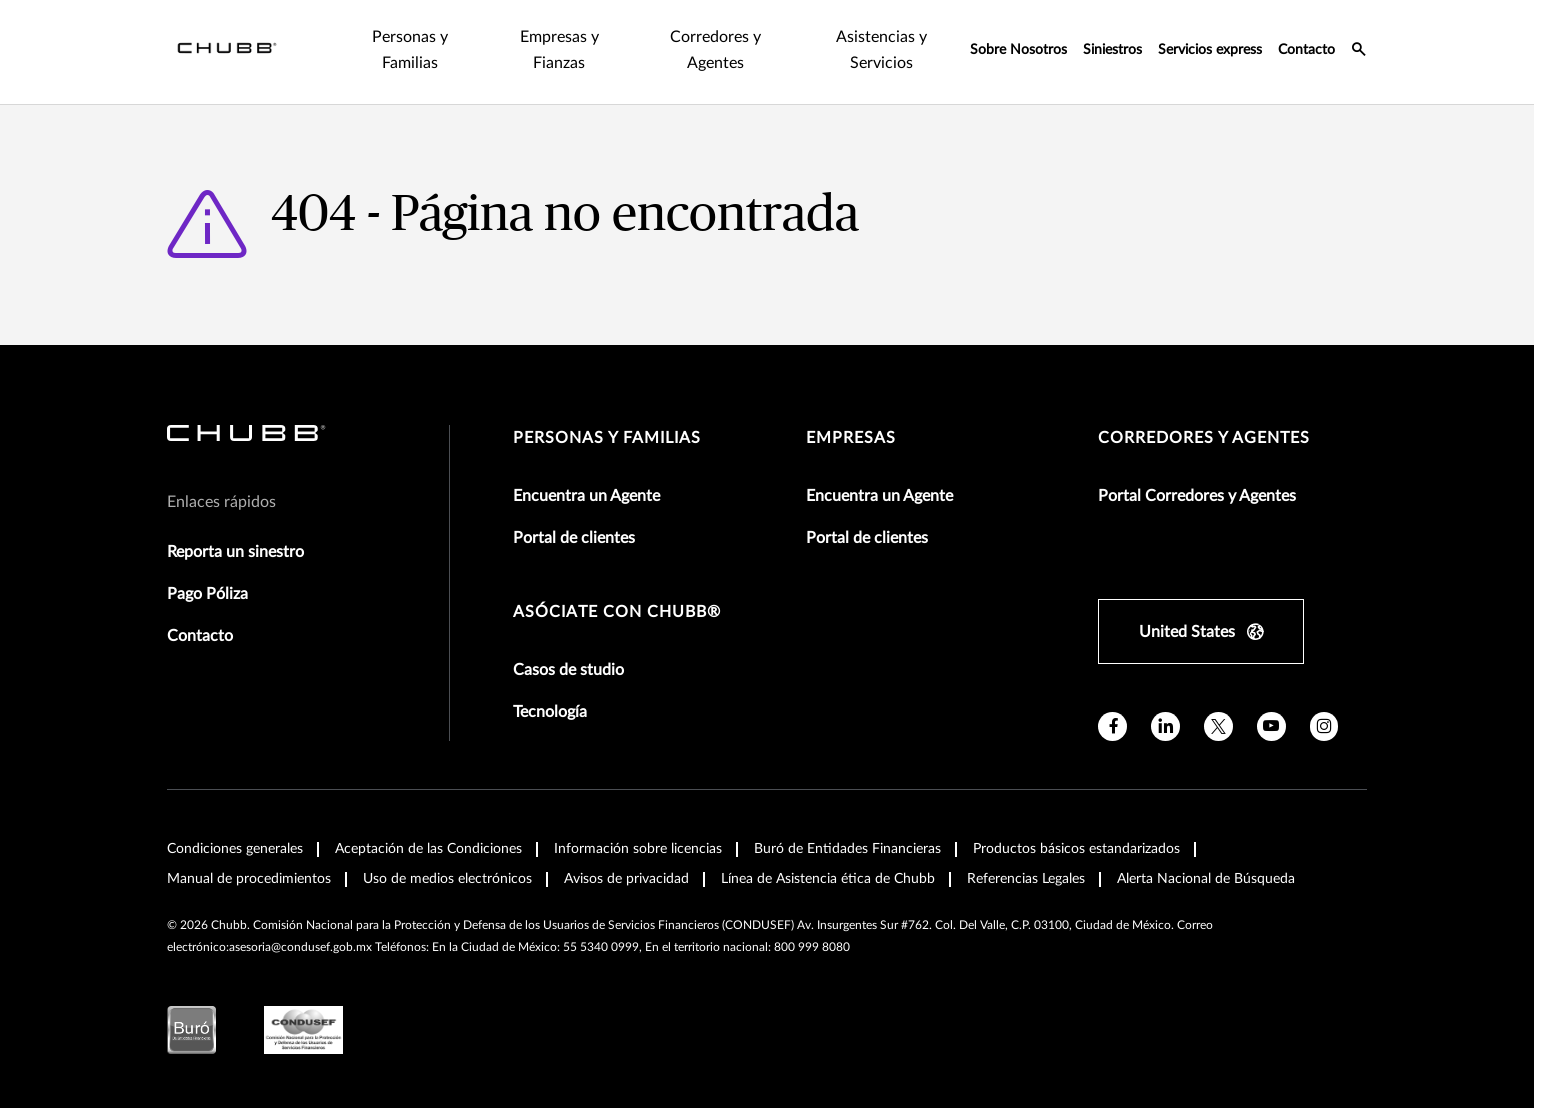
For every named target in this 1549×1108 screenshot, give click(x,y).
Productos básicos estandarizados (1076, 823)
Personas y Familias (607, 412)
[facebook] (1112, 700)
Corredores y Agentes (1204, 412)
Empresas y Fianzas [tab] (466, 37)
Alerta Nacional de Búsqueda (1206, 853)
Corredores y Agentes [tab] (641, 37)
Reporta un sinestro (235, 526)
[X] (1218, 700)
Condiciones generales (235, 823)
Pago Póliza (207, 568)
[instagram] (1324, 700)
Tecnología (550, 686)
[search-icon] (1359, 39)
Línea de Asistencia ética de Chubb (828, 853)
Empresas (851, 412)
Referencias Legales (1026, 853)
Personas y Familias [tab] (299, 37)
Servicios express (1210, 37)
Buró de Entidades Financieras (847, 823)
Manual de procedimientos (249, 853)
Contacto (1306, 37)
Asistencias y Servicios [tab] (828, 37)
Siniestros (1112, 37)
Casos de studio (568, 644)
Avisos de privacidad (626, 853)
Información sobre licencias (638, 823)
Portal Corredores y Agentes (1197, 470)
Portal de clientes (574, 512)
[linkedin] (1165, 700)
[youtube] (1271, 700)
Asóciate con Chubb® (617, 586)
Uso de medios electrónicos (447, 853)
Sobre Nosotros (1018, 37)
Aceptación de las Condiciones (428, 823)
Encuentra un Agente (586, 470)
